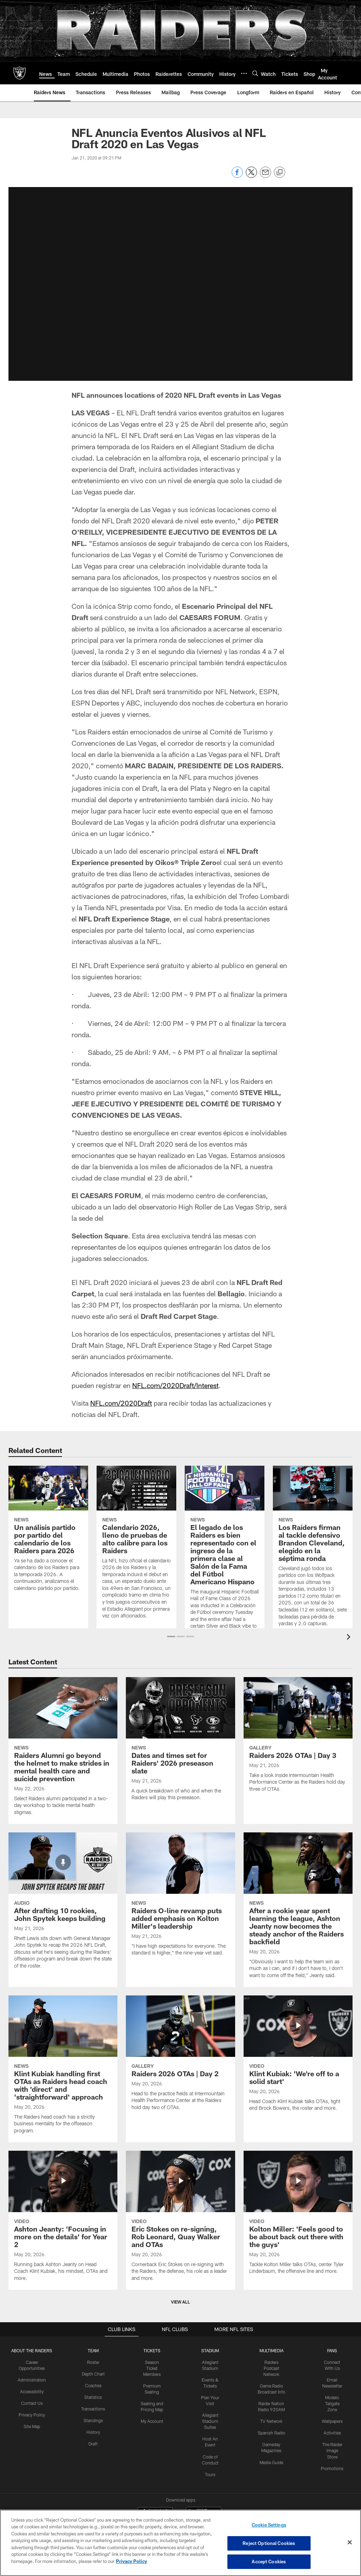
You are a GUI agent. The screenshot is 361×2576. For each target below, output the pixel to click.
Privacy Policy (32, 2414)
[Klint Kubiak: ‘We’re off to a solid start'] (298, 2057)
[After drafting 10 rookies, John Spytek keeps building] (62, 1904)
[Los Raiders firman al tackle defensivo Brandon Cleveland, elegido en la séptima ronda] (313, 1550)
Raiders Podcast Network (272, 2367)
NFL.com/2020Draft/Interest (176, 1385)
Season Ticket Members (152, 2367)
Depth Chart (93, 2373)
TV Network (272, 2420)
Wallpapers (332, 2420)
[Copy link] (279, 173)
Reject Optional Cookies (269, 2543)
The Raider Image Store (332, 2449)
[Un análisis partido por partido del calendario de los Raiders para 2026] (48, 1533)
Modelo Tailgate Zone (332, 2403)
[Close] (349, 2542)
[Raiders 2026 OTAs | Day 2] (180, 2057)
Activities (332, 2432)
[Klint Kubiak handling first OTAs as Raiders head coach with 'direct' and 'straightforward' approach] (62, 2068)
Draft (93, 2442)
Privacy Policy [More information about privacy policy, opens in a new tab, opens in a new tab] (131, 2561)
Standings (93, 2419)
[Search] (255, 73)
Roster (93, 2361)
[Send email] (265, 176)
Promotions (332, 2466)
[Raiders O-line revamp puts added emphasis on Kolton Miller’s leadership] (180, 1898)
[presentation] (350, 1637)
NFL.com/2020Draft (121, 1403)
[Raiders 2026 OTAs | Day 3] (298, 1739)
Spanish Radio (272, 2432)
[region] (180, 2543)
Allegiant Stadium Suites (210, 2420)
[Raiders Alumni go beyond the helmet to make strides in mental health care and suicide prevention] (62, 1750)
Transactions (93, 2408)
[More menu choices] (244, 73)
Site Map (32, 2425)
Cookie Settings (269, 2525)
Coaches (93, 2385)
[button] (171, 1636)
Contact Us (31, 2402)
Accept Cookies (269, 2561)
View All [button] (180, 2301)
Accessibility (32, 2391)
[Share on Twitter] (251, 176)
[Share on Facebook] (237, 176)
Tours (211, 2472)
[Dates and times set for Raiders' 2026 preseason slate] (180, 1743)
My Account (152, 2420)
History (93, 2431)
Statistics (93, 2396)
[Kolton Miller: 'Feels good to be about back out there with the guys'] (298, 2217)
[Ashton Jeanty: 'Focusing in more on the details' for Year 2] (62, 2220)
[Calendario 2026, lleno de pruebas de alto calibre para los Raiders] (136, 1547)
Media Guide (271, 2460)
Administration (32, 2379)
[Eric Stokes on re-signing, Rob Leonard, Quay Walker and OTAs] (180, 2220)
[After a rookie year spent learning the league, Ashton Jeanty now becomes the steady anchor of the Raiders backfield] (298, 1909)
